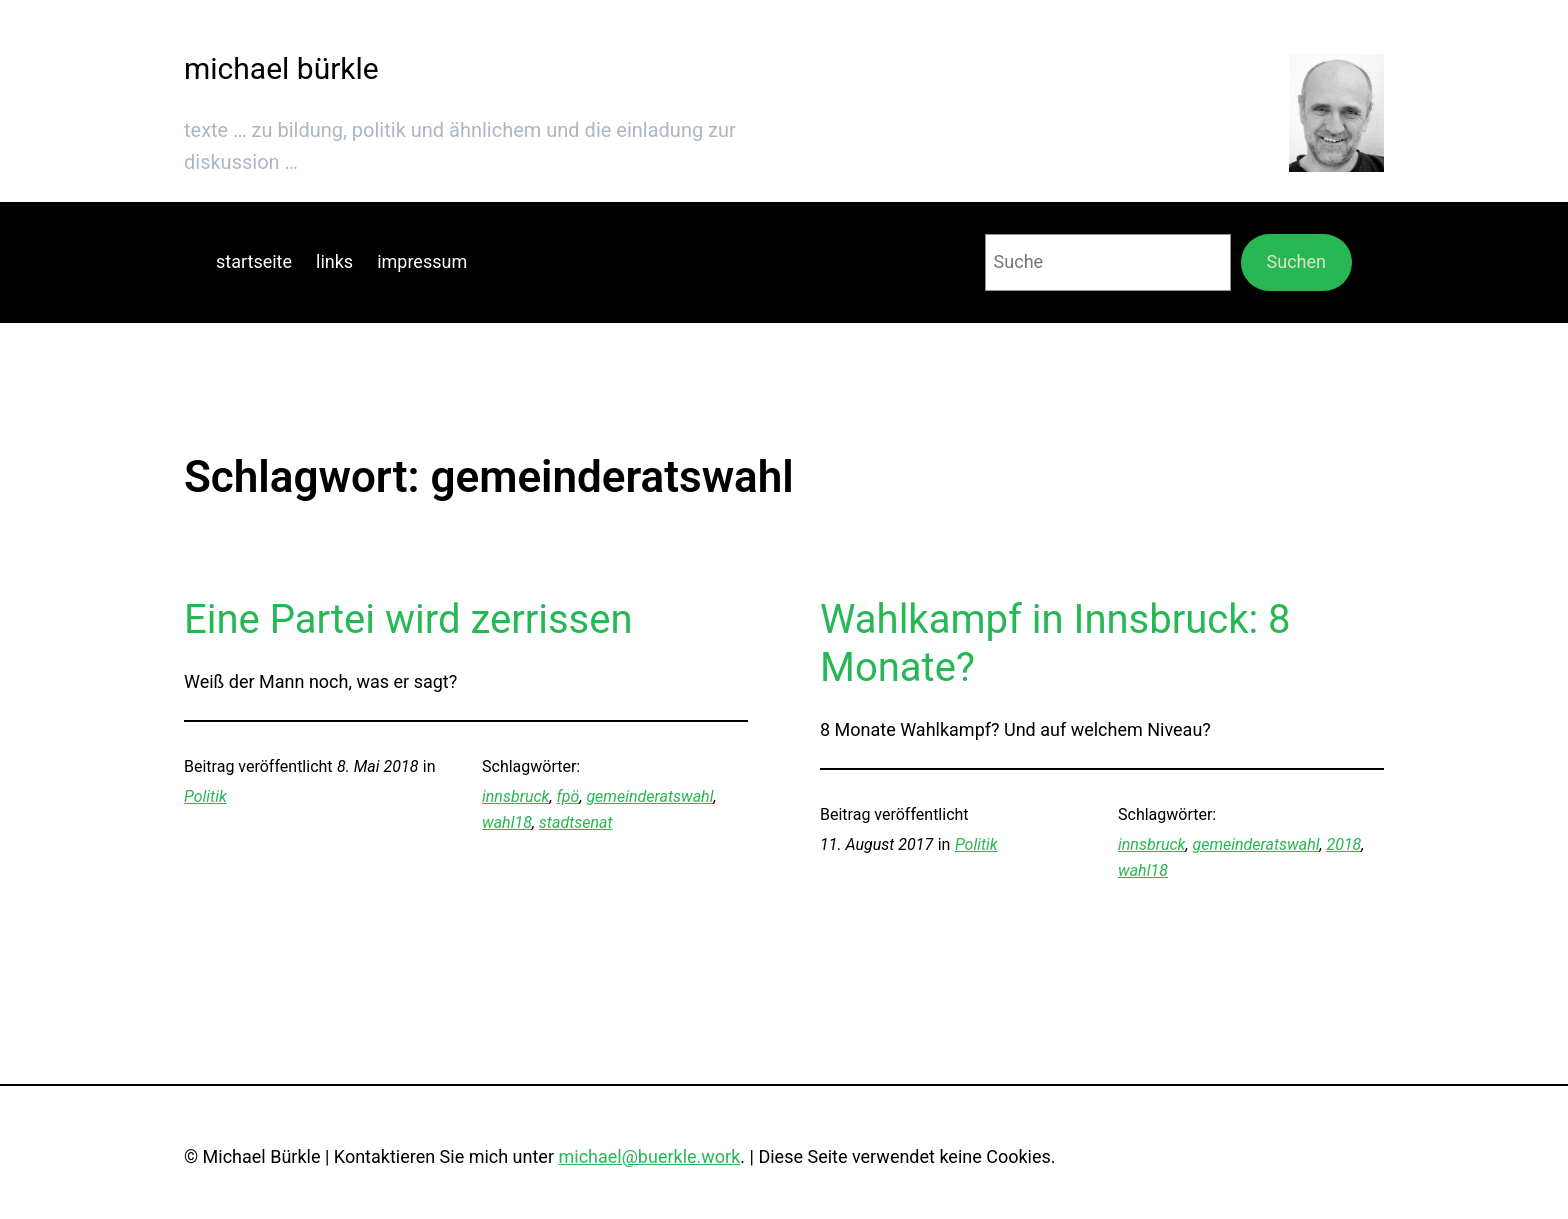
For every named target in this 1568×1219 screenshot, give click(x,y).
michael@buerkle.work (649, 1156)
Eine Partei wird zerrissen (408, 619)
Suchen (1296, 261)
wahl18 (507, 822)
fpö (567, 796)
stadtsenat (576, 822)
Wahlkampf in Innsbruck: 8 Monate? (1055, 643)
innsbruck (515, 796)
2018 (1343, 844)
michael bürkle (281, 68)
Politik (205, 796)
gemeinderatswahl (649, 796)
